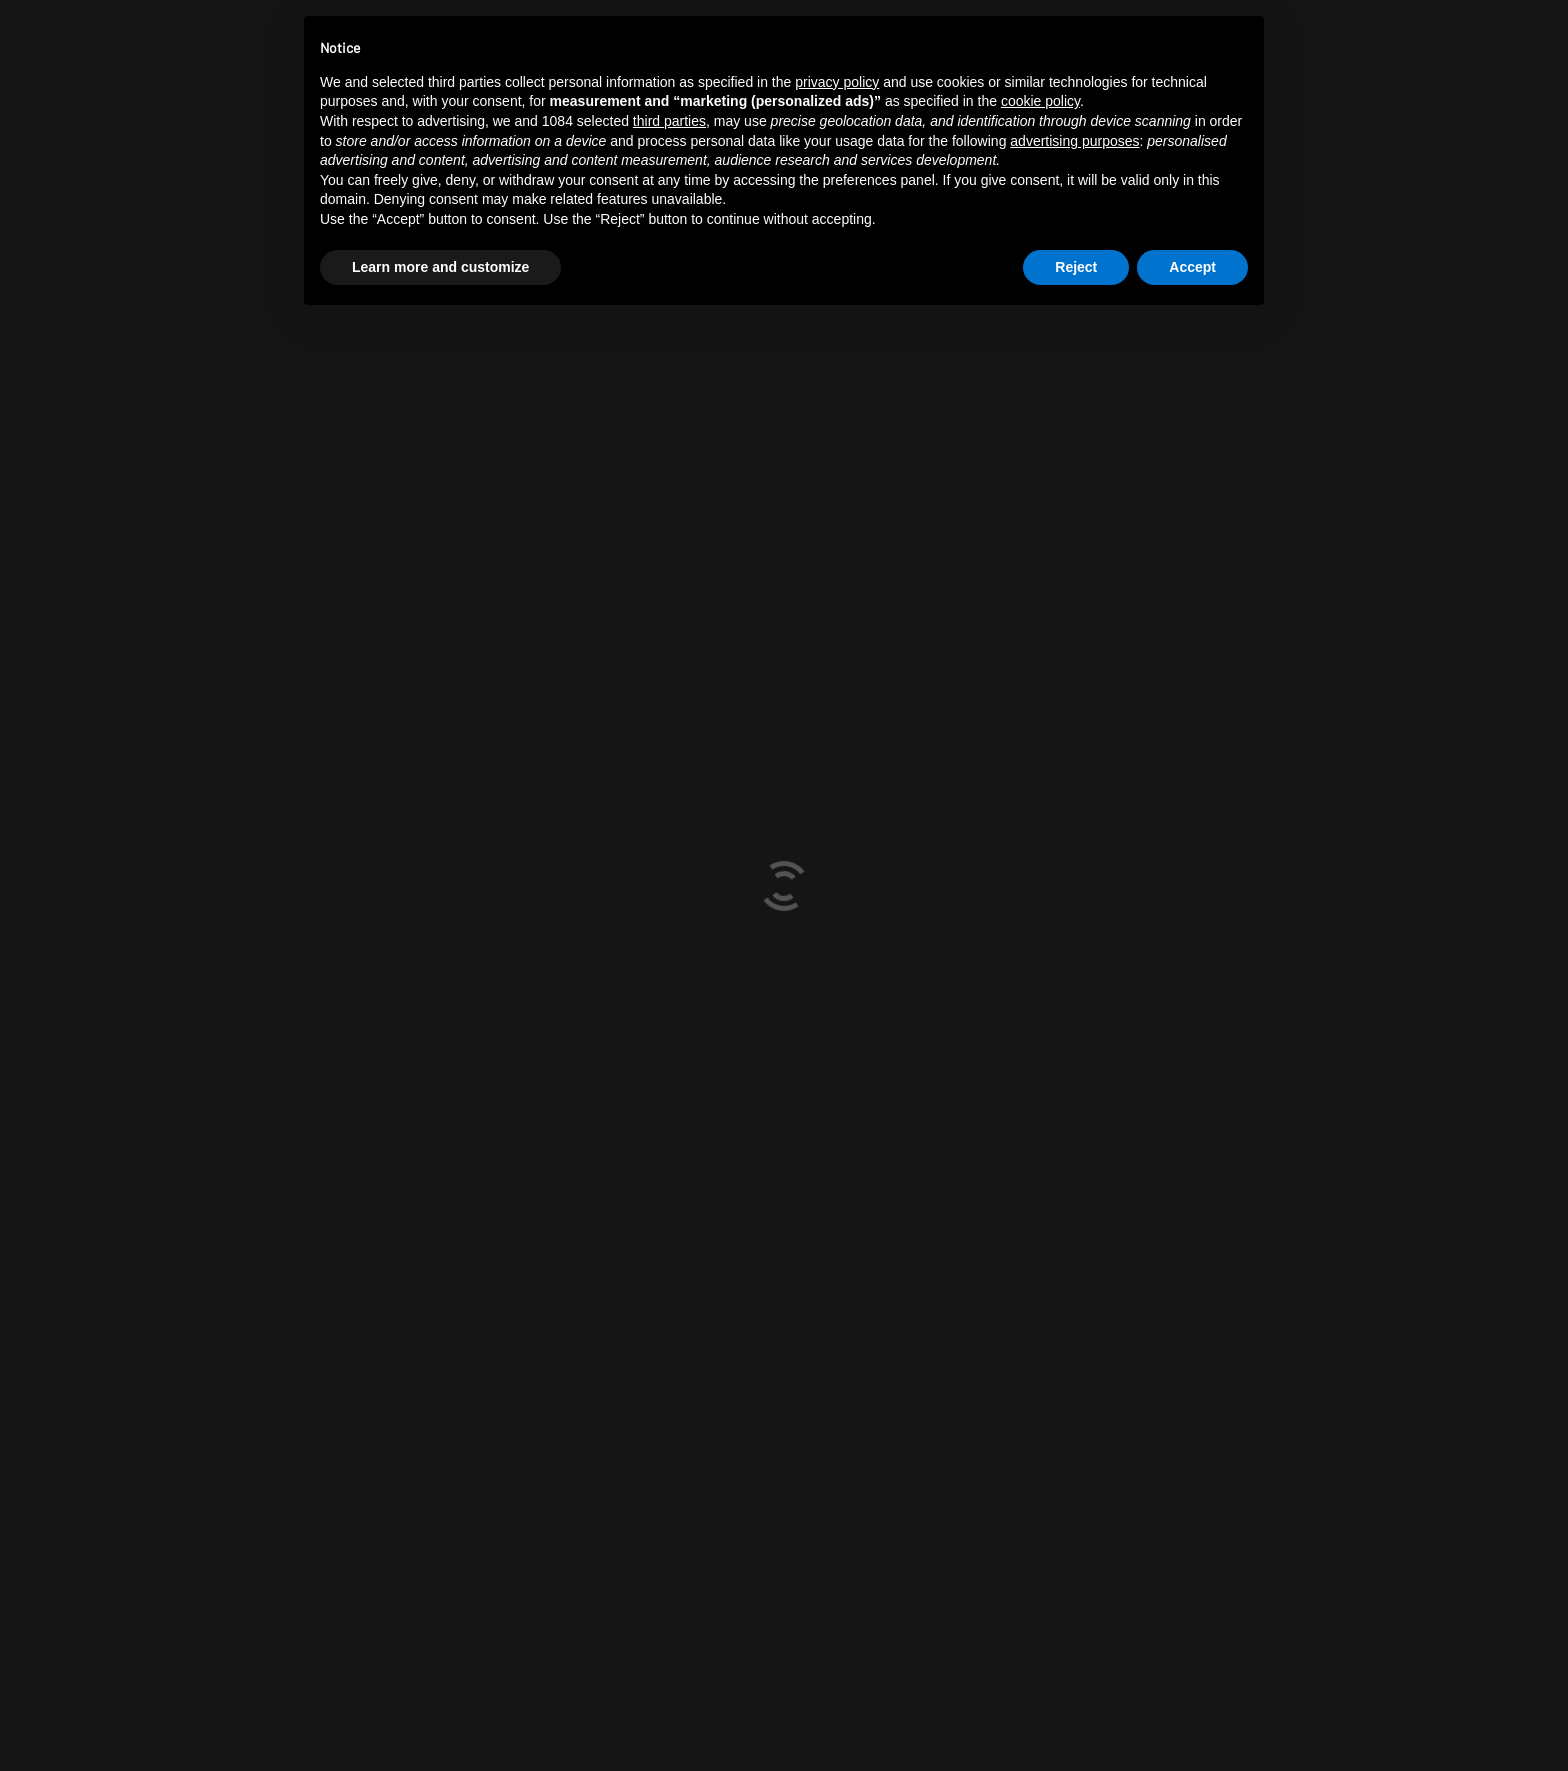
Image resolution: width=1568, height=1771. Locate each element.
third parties (669, 121)
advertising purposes (1074, 141)
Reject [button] (1076, 267)
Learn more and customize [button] (440, 267)
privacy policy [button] (837, 82)
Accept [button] (1192, 267)
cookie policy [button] (1040, 101)
